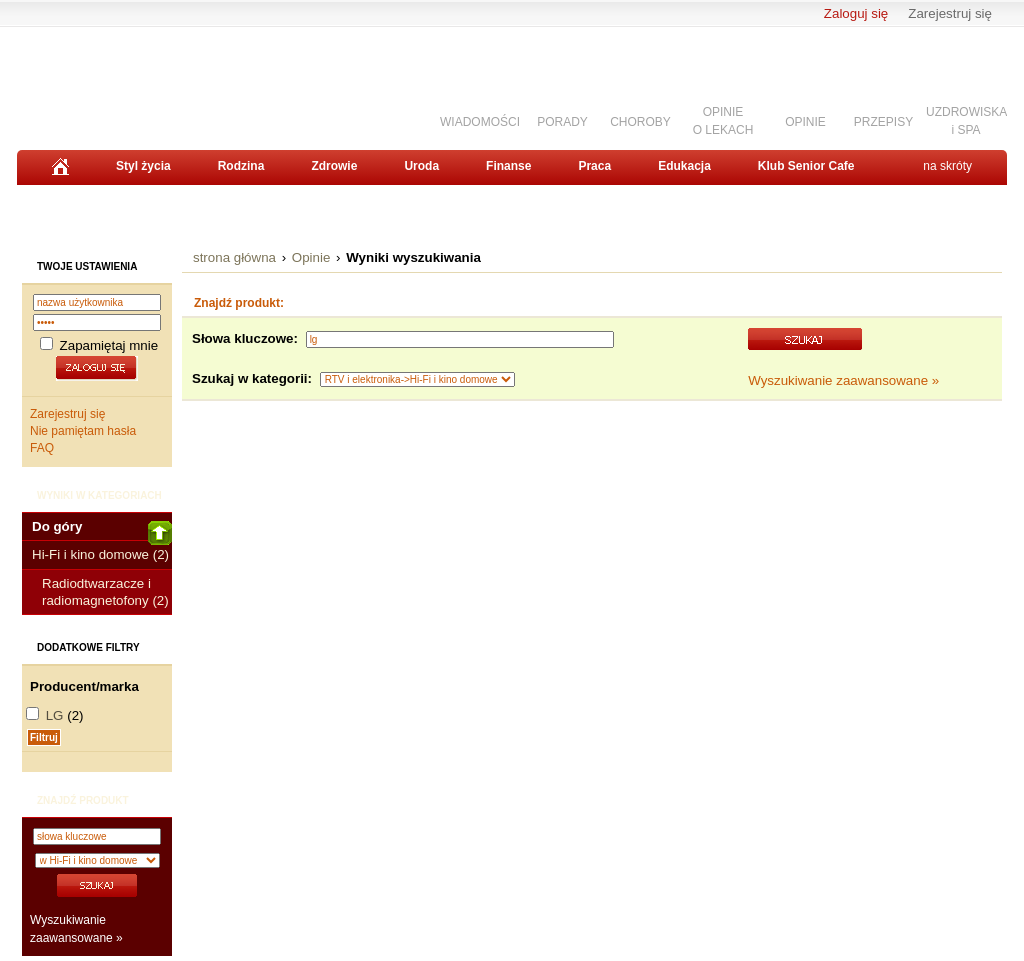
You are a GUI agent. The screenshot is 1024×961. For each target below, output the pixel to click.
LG (55, 715)
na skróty (947, 166)
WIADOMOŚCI (480, 122)
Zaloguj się (856, 13)
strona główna (234, 257)
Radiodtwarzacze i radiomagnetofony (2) (105, 592)
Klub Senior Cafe (806, 166)
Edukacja (684, 166)
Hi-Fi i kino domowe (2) (100, 554)
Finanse (508, 166)
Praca (594, 166)
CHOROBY (640, 122)
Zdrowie (334, 166)
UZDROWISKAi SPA (966, 120)
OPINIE (805, 122)
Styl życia (143, 166)
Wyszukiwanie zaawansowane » (843, 380)
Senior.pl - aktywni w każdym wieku (127, 81)
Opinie (311, 257)
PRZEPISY (883, 122)
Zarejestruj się (950, 13)
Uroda (421, 166)
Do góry (102, 530)
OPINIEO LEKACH (723, 120)
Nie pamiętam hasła (83, 431)
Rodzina (241, 166)
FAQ (42, 448)
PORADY (562, 122)
